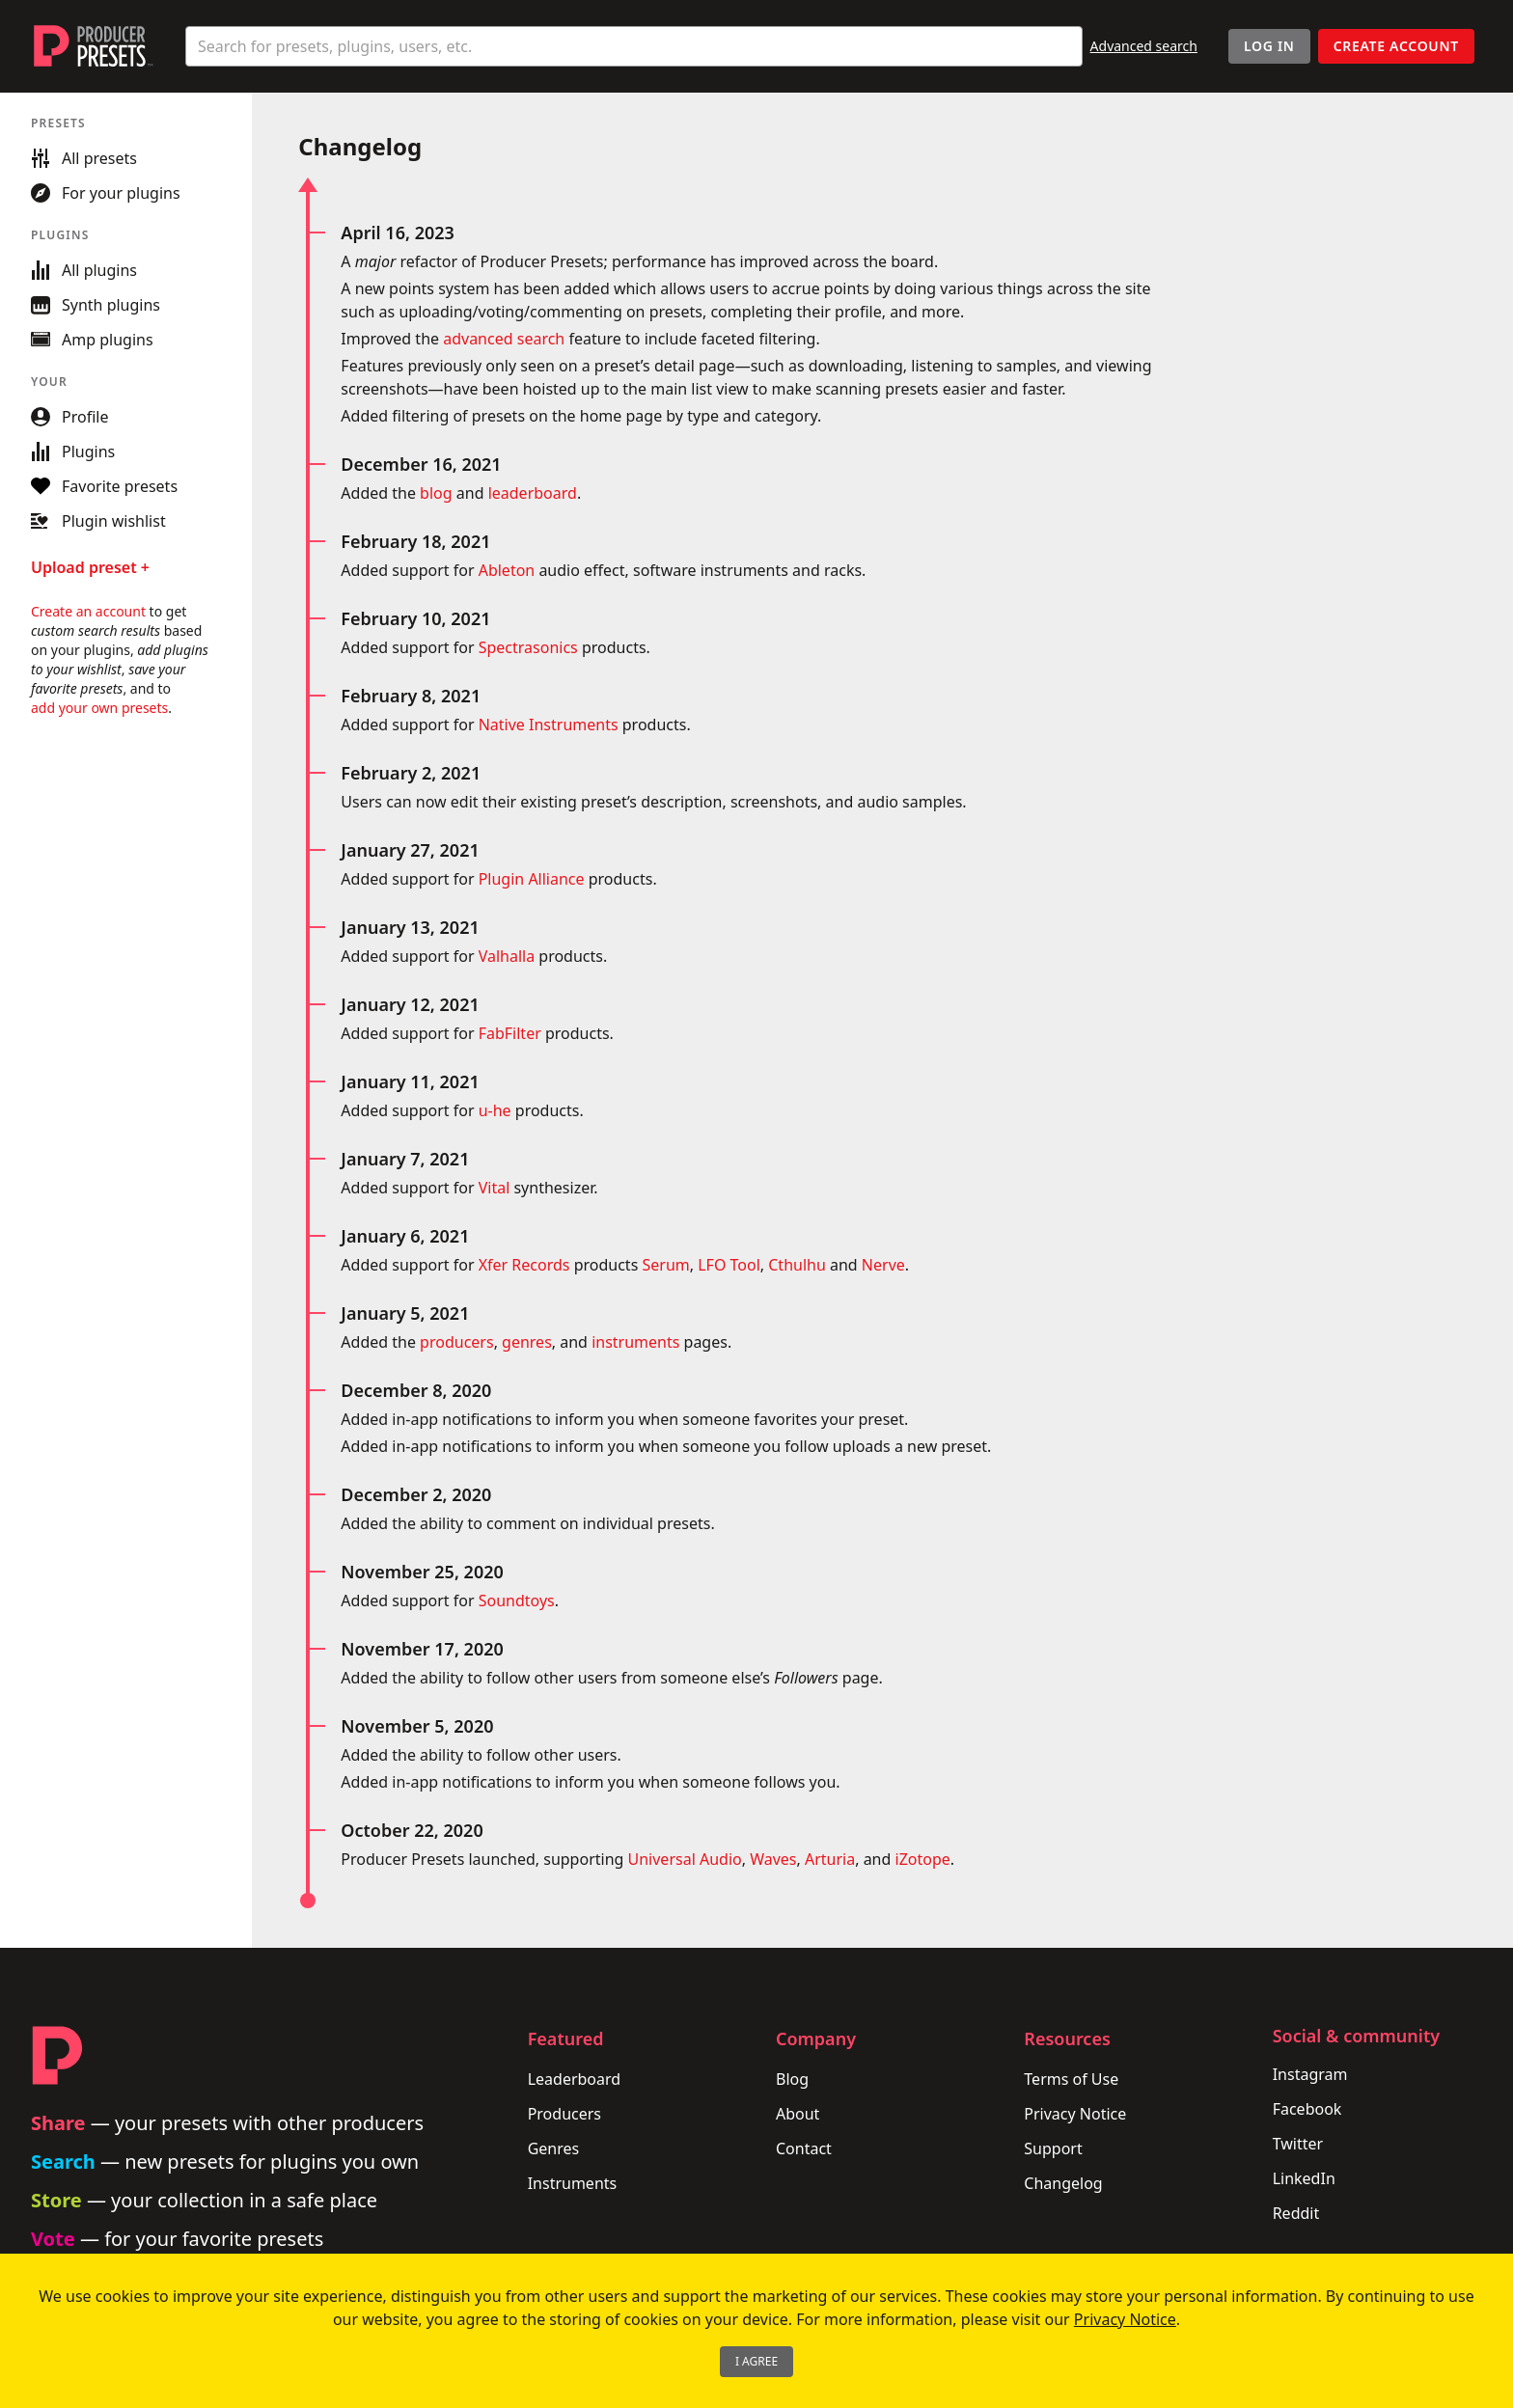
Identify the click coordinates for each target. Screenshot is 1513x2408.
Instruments (573, 2183)
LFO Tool (729, 1264)
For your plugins (105, 193)
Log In (1269, 46)
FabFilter (510, 1033)
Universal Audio (685, 1859)
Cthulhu (797, 1264)
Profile (69, 416)
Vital (494, 1187)
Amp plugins (92, 339)
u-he (495, 1110)
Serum (665, 1264)
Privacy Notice (1075, 2113)
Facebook (1307, 2109)
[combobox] (634, 46)
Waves (773, 1859)
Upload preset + (90, 567)
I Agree (756, 2361)
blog (436, 493)
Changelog (1063, 2183)
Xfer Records (524, 1264)
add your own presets (99, 707)
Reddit (1296, 2213)
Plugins (73, 451)
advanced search (503, 338)
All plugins (84, 270)
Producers (564, 2113)
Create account (1396, 46)
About (797, 2113)
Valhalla (507, 956)
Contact (804, 2148)
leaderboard (532, 493)
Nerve (883, 1264)
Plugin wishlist (98, 521)
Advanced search (1143, 46)
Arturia (830, 1859)
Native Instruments (549, 724)
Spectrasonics (528, 647)
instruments (635, 1342)
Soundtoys (517, 1600)
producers (457, 1342)
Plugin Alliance (532, 878)
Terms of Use (1071, 2079)
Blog (792, 2079)
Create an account (88, 611)
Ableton (507, 570)
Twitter (1298, 2143)
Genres (554, 2148)
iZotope (922, 1859)
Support (1053, 2148)
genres (527, 1342)
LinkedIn (1304, 2178)
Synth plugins (95, 304)
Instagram (1310, 2074)
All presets (84, 158)
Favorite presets (104, 486)
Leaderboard (574, 2079)
